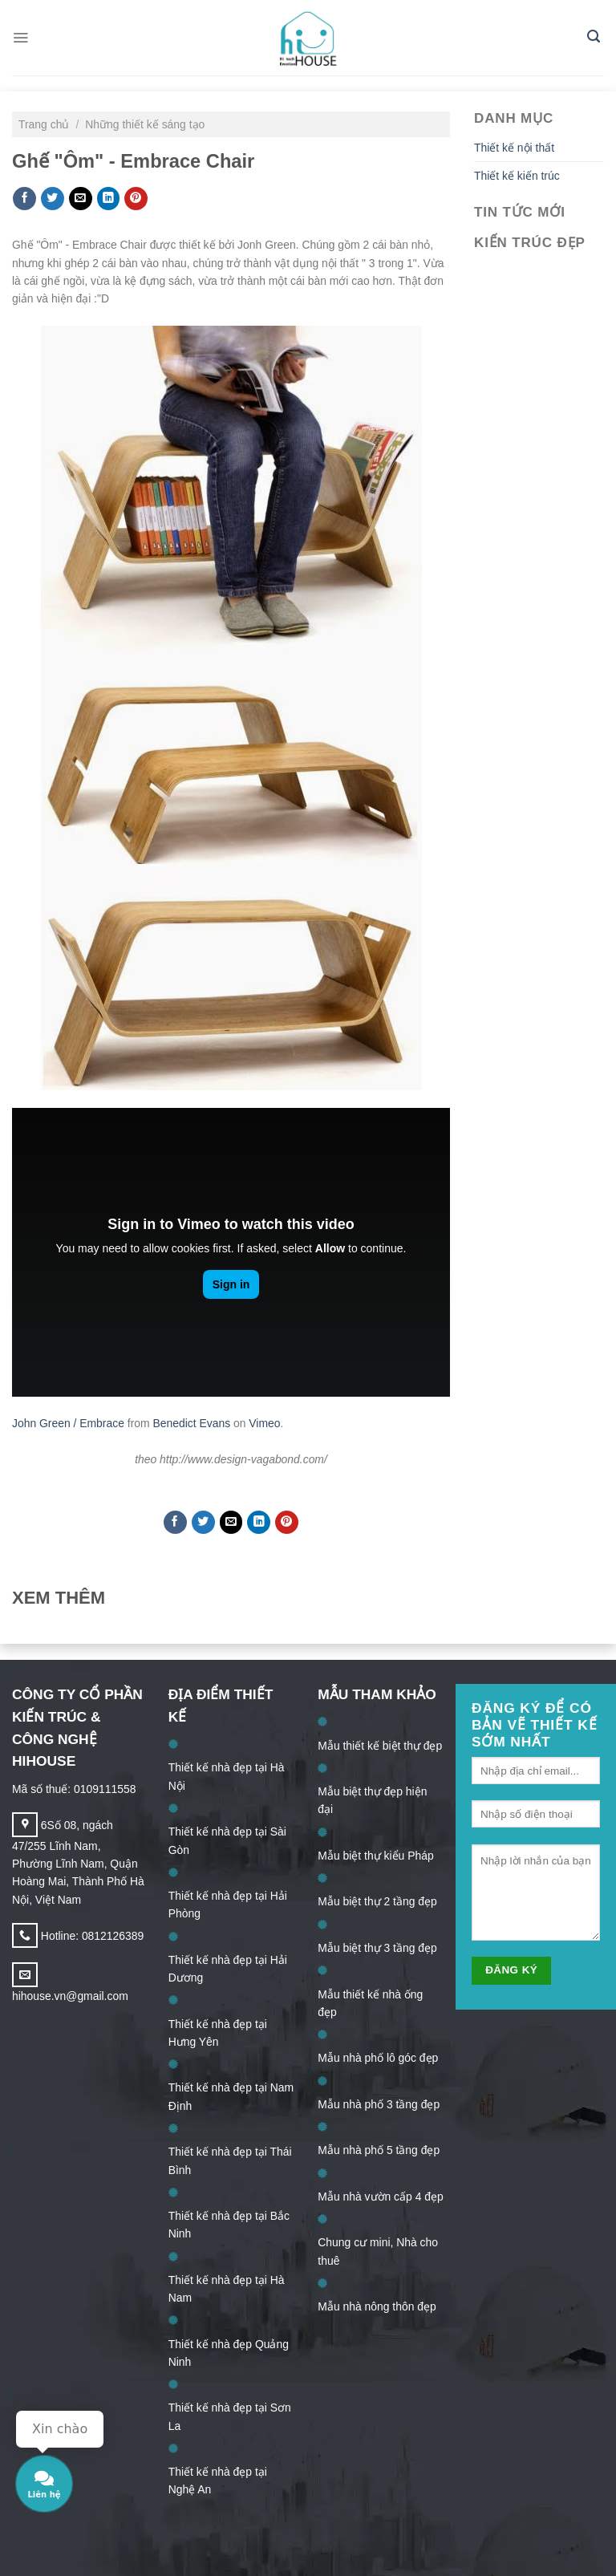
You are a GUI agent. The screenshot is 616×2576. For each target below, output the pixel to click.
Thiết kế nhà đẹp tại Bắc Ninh (229, 2224)
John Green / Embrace (68, 1423)
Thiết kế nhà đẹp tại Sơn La (229, 2416)
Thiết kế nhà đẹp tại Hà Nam (226, 2289)
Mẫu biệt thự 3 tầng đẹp (377, 1947)
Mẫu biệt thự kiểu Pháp (375, 1855)
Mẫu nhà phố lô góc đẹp (378, 2057)
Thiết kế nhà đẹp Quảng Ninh (228, 2353)
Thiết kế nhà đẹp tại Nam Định (231, 2096)
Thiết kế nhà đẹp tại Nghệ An (217, 2480)
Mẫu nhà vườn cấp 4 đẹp (380, 2196)
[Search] (593, 38)
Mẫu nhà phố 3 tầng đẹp (379, 2104)
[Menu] (20, 37)
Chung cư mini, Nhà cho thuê (378, 2251)
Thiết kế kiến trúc (517, 175)
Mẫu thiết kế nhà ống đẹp (370, 2003)
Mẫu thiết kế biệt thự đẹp (380, 1745)
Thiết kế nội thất (514, 147)
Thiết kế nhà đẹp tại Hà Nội (226, 1776)
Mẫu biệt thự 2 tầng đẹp (377, 1901)
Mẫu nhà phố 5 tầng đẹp (379, 2150)
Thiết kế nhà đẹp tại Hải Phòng (227, 1904)
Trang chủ (45, 124)
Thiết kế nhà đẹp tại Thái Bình (230, 2160)
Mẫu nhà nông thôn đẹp (377, 2306)
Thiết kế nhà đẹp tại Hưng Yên (217, 2033)
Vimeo (264, 1423)
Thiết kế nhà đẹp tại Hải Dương (227, 1968)
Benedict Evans (191, 1423)
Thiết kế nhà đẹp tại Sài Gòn (227, 1840)
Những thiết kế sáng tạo (145, 124)
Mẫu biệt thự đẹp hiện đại (372, 1800)
